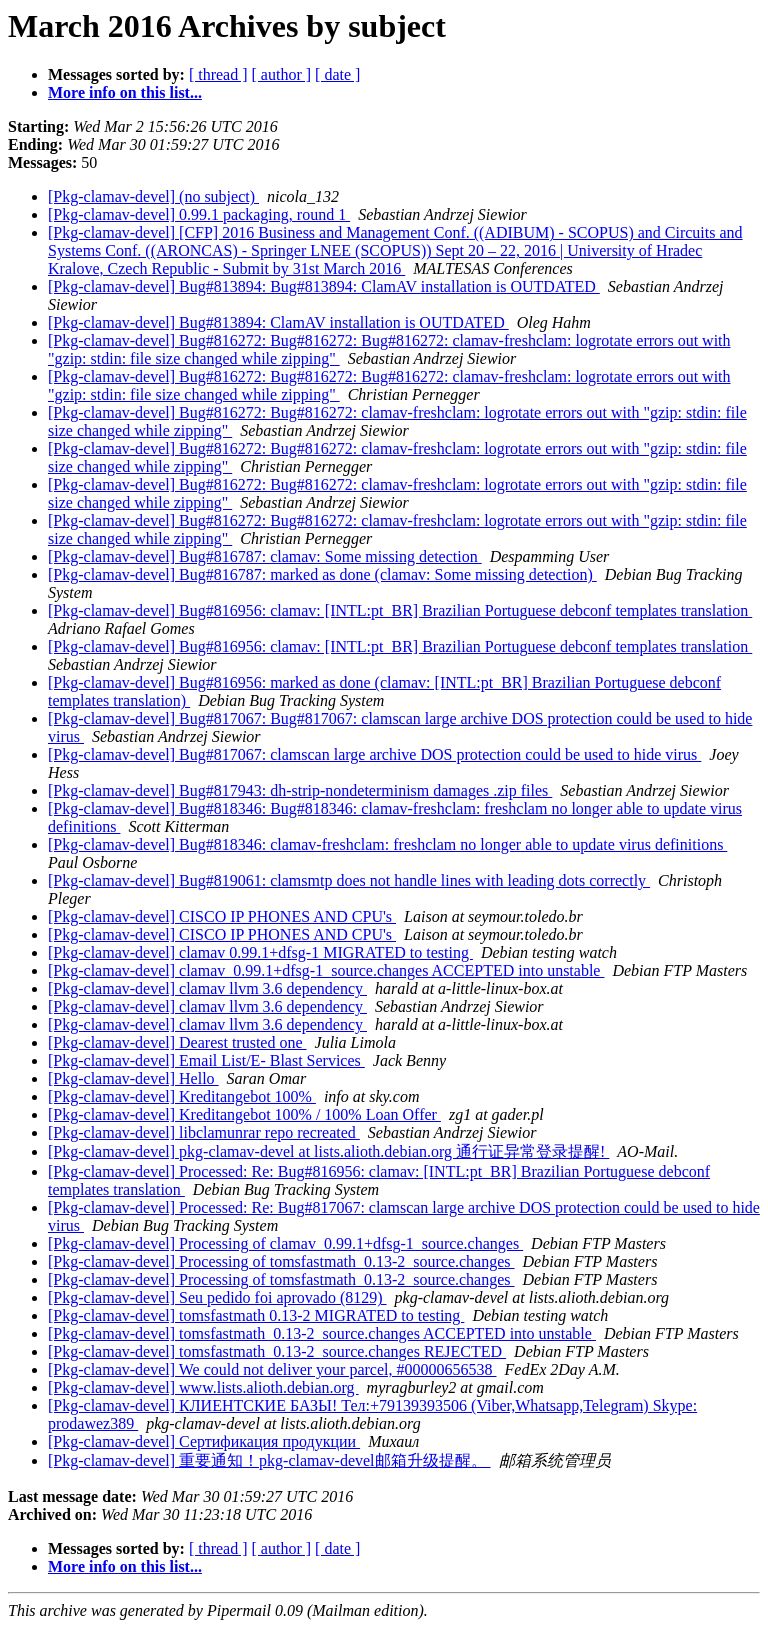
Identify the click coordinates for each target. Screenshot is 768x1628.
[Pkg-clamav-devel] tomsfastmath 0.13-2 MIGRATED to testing (256, 1315)
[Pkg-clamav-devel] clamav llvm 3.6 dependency (207, 988)
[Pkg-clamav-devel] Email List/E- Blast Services (206, 1060)
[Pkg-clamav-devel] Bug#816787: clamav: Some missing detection (265, 556)
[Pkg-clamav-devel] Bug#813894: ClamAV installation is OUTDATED (278, 322)
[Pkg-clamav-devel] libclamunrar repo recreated (204, 1132)
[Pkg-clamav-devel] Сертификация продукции (204, 1441)
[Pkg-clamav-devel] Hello (133, 1078)
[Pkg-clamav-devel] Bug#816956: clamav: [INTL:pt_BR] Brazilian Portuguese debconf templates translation (400, 610)
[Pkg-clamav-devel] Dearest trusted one (177, 1042)
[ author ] (282, 74)
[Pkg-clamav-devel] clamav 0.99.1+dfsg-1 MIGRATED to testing (260, 952)
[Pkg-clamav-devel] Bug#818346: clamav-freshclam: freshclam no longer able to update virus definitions (387, 844)
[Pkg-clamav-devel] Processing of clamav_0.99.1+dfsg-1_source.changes (285, 1243)
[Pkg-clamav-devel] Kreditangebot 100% (182, 1096)
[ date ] (337, 74)
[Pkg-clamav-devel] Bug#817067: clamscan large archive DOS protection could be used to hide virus (374, 754)
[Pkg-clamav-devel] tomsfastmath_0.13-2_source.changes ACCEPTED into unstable (322, 1333)
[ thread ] (218, 74)
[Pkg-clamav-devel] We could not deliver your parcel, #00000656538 (272, 1369)
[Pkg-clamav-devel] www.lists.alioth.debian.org (203, 1387)
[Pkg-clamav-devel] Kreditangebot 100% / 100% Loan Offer (244, 1114)
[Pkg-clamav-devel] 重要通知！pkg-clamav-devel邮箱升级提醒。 (269, 1460)
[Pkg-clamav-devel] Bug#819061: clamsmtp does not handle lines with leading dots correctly (349, 880)
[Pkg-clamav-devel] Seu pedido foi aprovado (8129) (217, 1297)
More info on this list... (125, 92)
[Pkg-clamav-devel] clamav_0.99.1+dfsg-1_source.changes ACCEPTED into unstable (326, 970)
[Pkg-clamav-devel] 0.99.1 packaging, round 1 (199, 214)
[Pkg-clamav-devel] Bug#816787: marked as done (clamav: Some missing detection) (322, 574)
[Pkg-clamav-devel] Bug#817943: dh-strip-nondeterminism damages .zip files (300, 790)
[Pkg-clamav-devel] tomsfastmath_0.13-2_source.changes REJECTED (277, 1351)
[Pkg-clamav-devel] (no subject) (153, 196)
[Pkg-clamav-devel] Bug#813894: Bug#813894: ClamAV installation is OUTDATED (324, 286)
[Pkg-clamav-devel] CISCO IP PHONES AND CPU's (222, 916)
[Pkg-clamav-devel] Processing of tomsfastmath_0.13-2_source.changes (281, 1261)
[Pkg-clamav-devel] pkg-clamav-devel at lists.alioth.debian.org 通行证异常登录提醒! (328, 1151)
